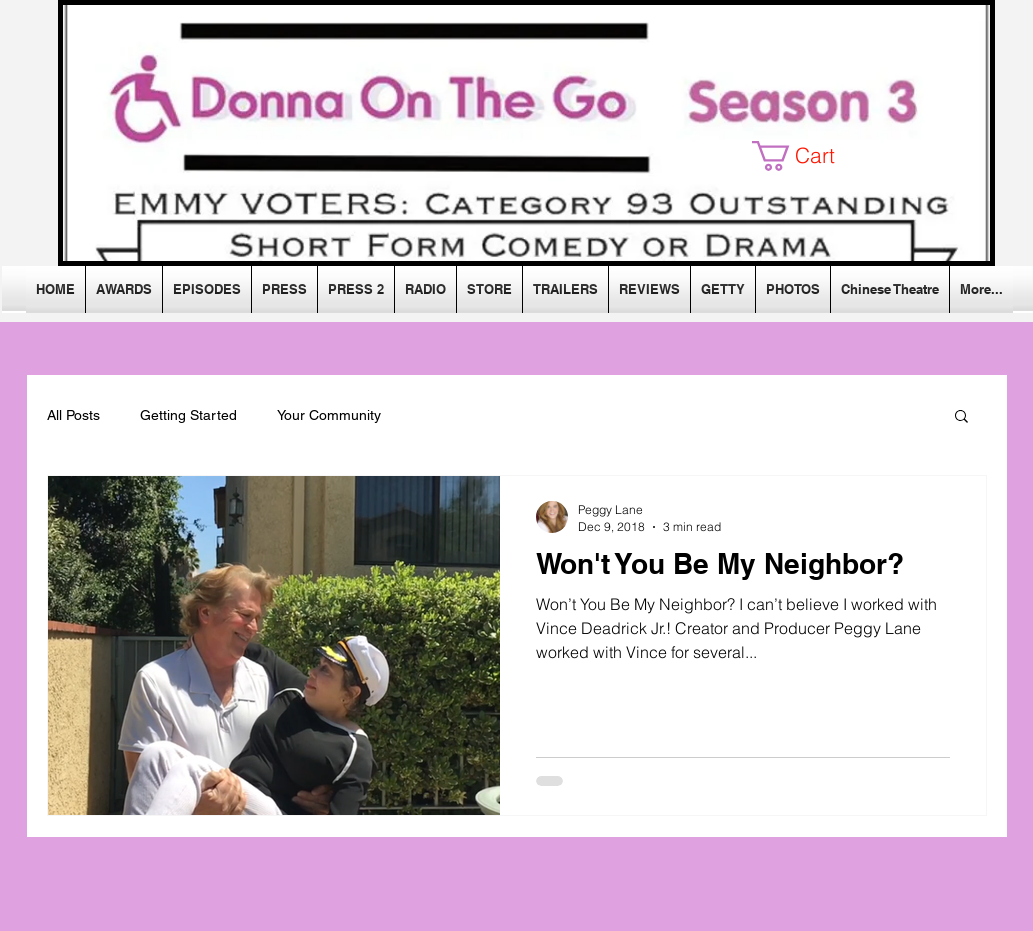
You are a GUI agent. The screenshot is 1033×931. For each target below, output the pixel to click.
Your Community (329, 415)
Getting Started (188, 415)
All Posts (73, 415)
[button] (808, 156)
